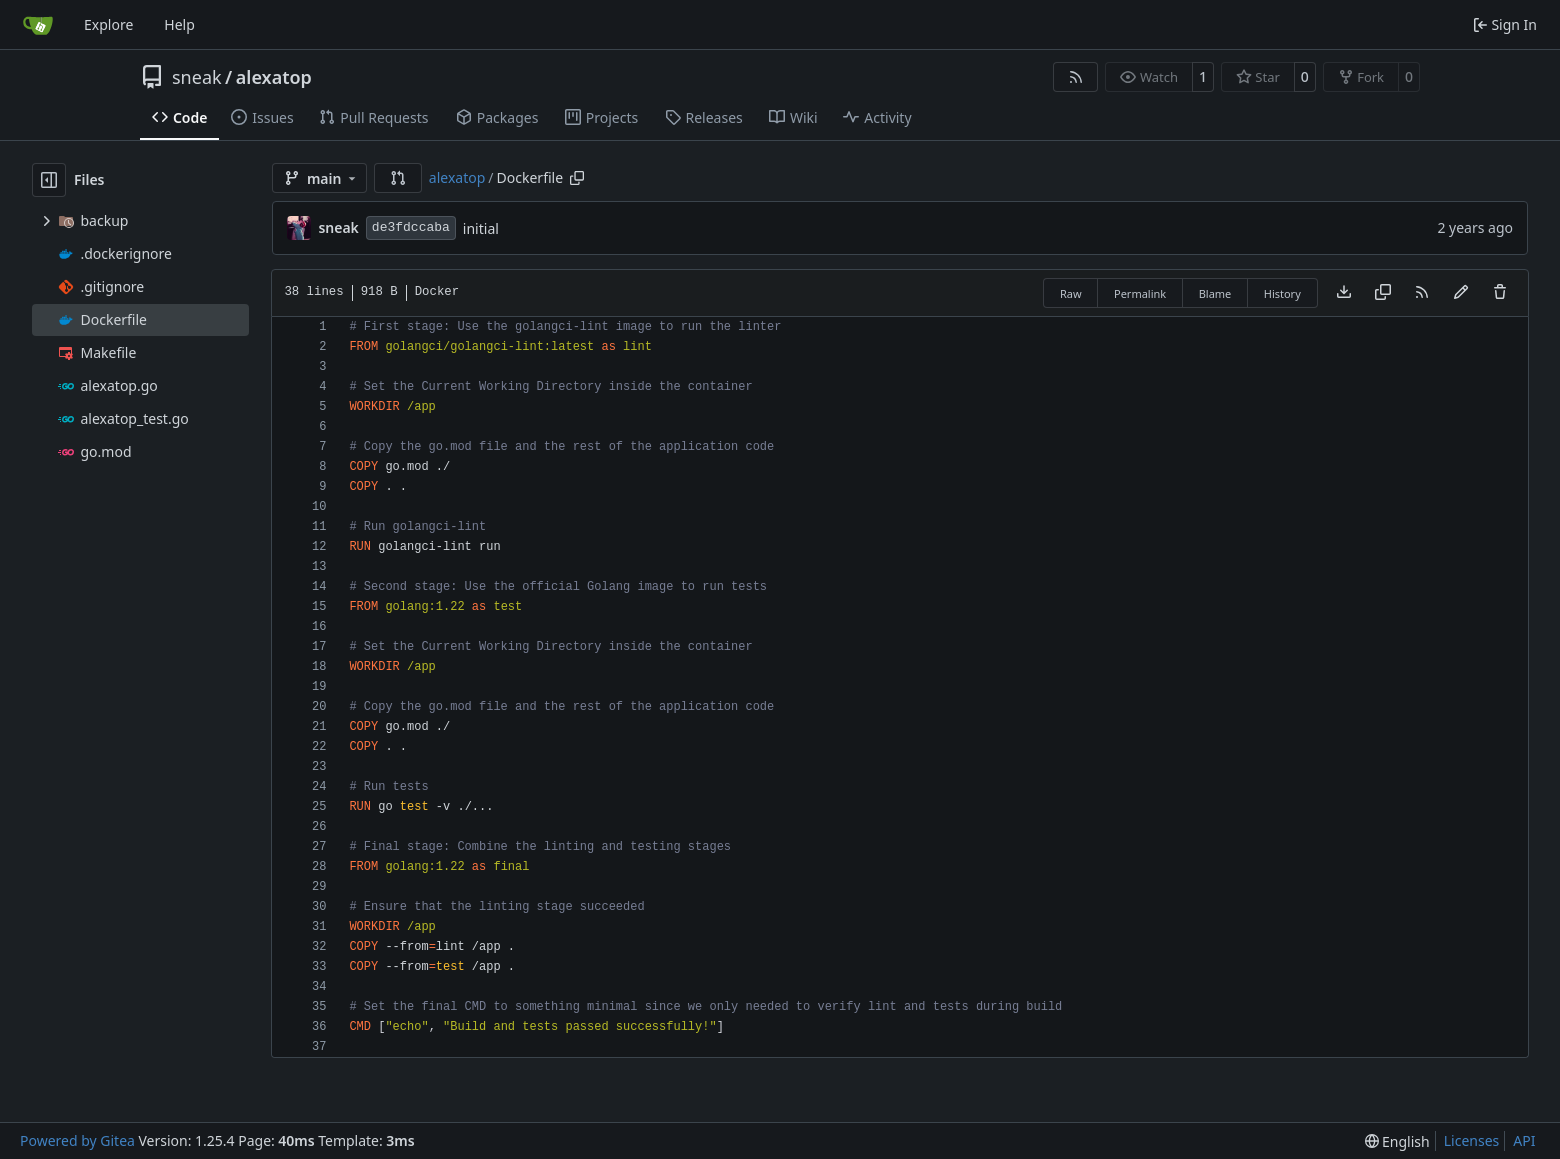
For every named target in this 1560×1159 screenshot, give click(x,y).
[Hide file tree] (49, 180)
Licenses (1472, 1140)
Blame (1215, 293)
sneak (197, 77)
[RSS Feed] (1076, 77)
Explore (108, 24)
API (1524, 1140)
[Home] (38, 25)
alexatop (274, 77)
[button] (398, 178)
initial (481, 228)
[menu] (1397, 1141)
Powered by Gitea (77, 1140)
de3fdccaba (411, 227)
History (1282, 293)
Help (179, 24)
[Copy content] (1383, 293)
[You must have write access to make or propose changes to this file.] (1500, 293)
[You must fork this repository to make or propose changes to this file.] (1461, 293)
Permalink (1140, 293)
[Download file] (1344, 293)
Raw (1071, 293)
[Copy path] (577, 178)
